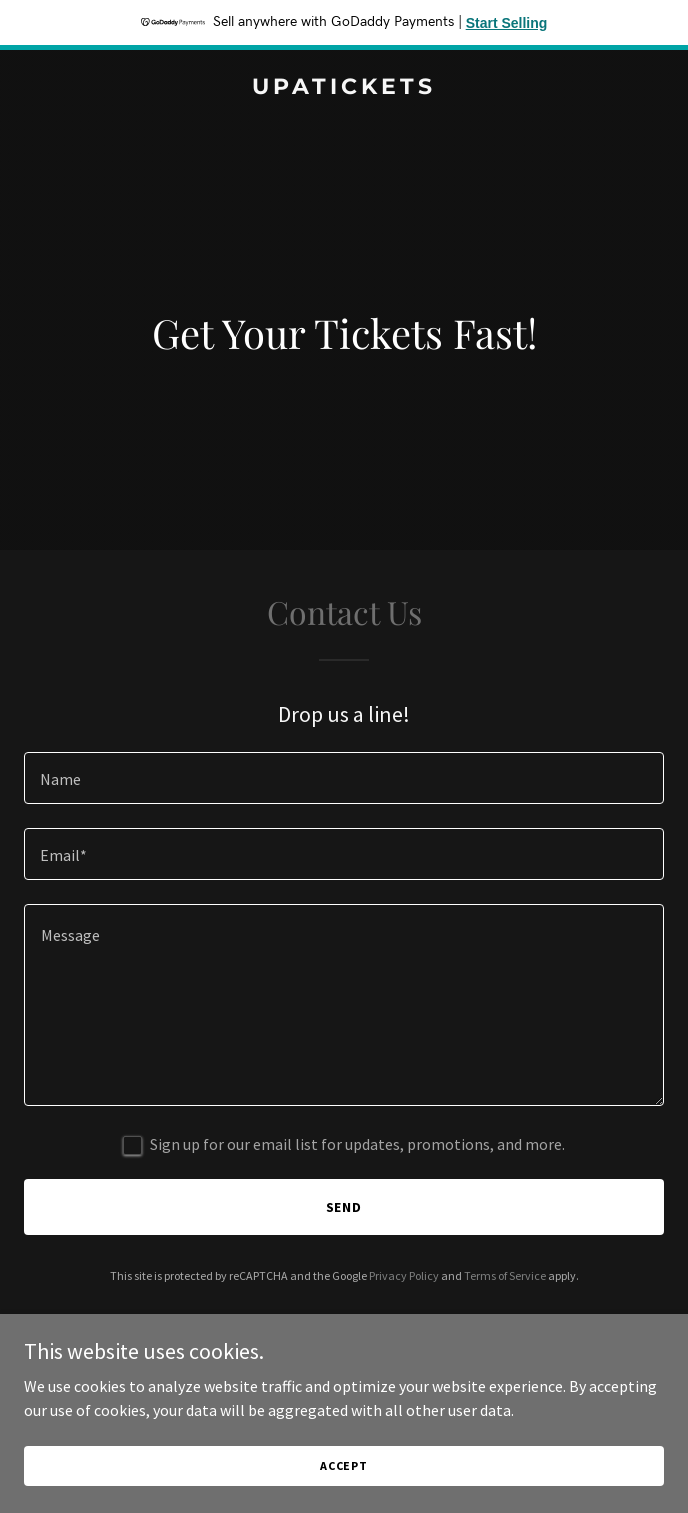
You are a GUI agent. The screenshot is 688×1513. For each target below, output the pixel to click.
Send (344, 1207)
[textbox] (344, 778)
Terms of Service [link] (505, 1275)
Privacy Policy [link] (404, 1275)
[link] (344, 88)
